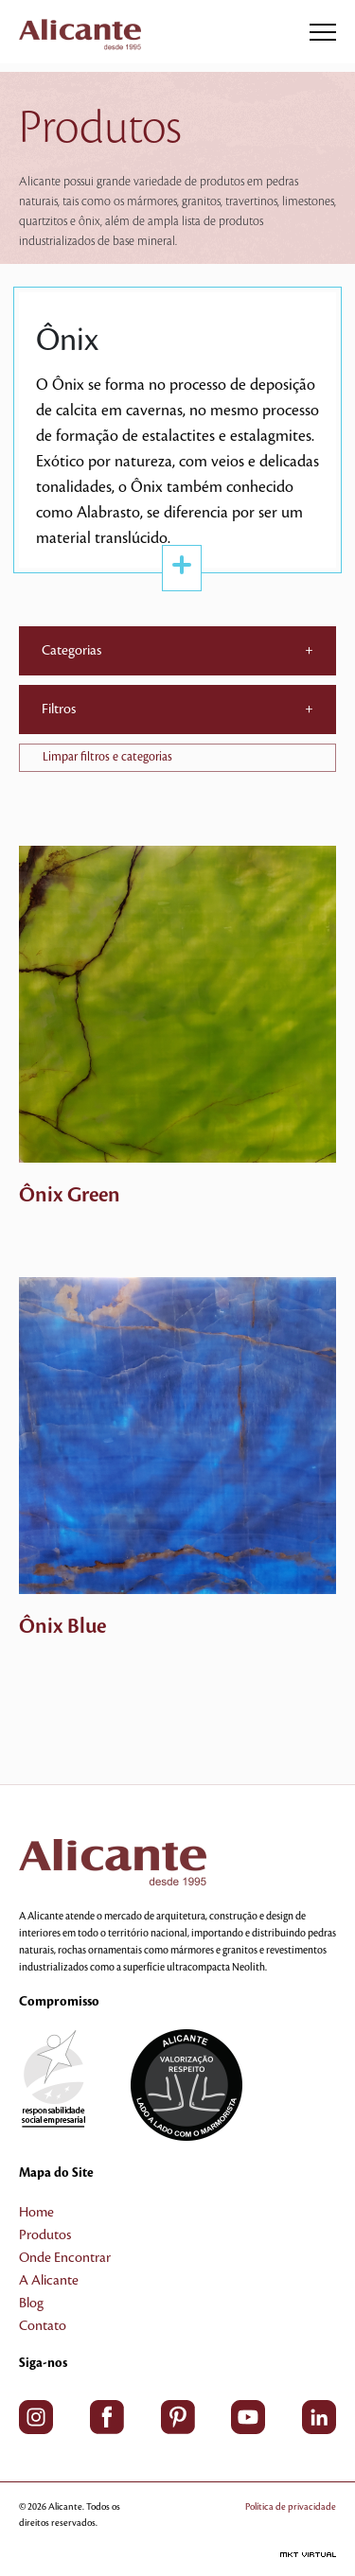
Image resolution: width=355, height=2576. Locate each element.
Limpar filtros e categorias (107, 756)
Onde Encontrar (65, 2258)
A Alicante (49, 2280)
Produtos (45, 2235)
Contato (42, 2326)
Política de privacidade (290, 2506)
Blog (31, 2303)
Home (36, 2212)
